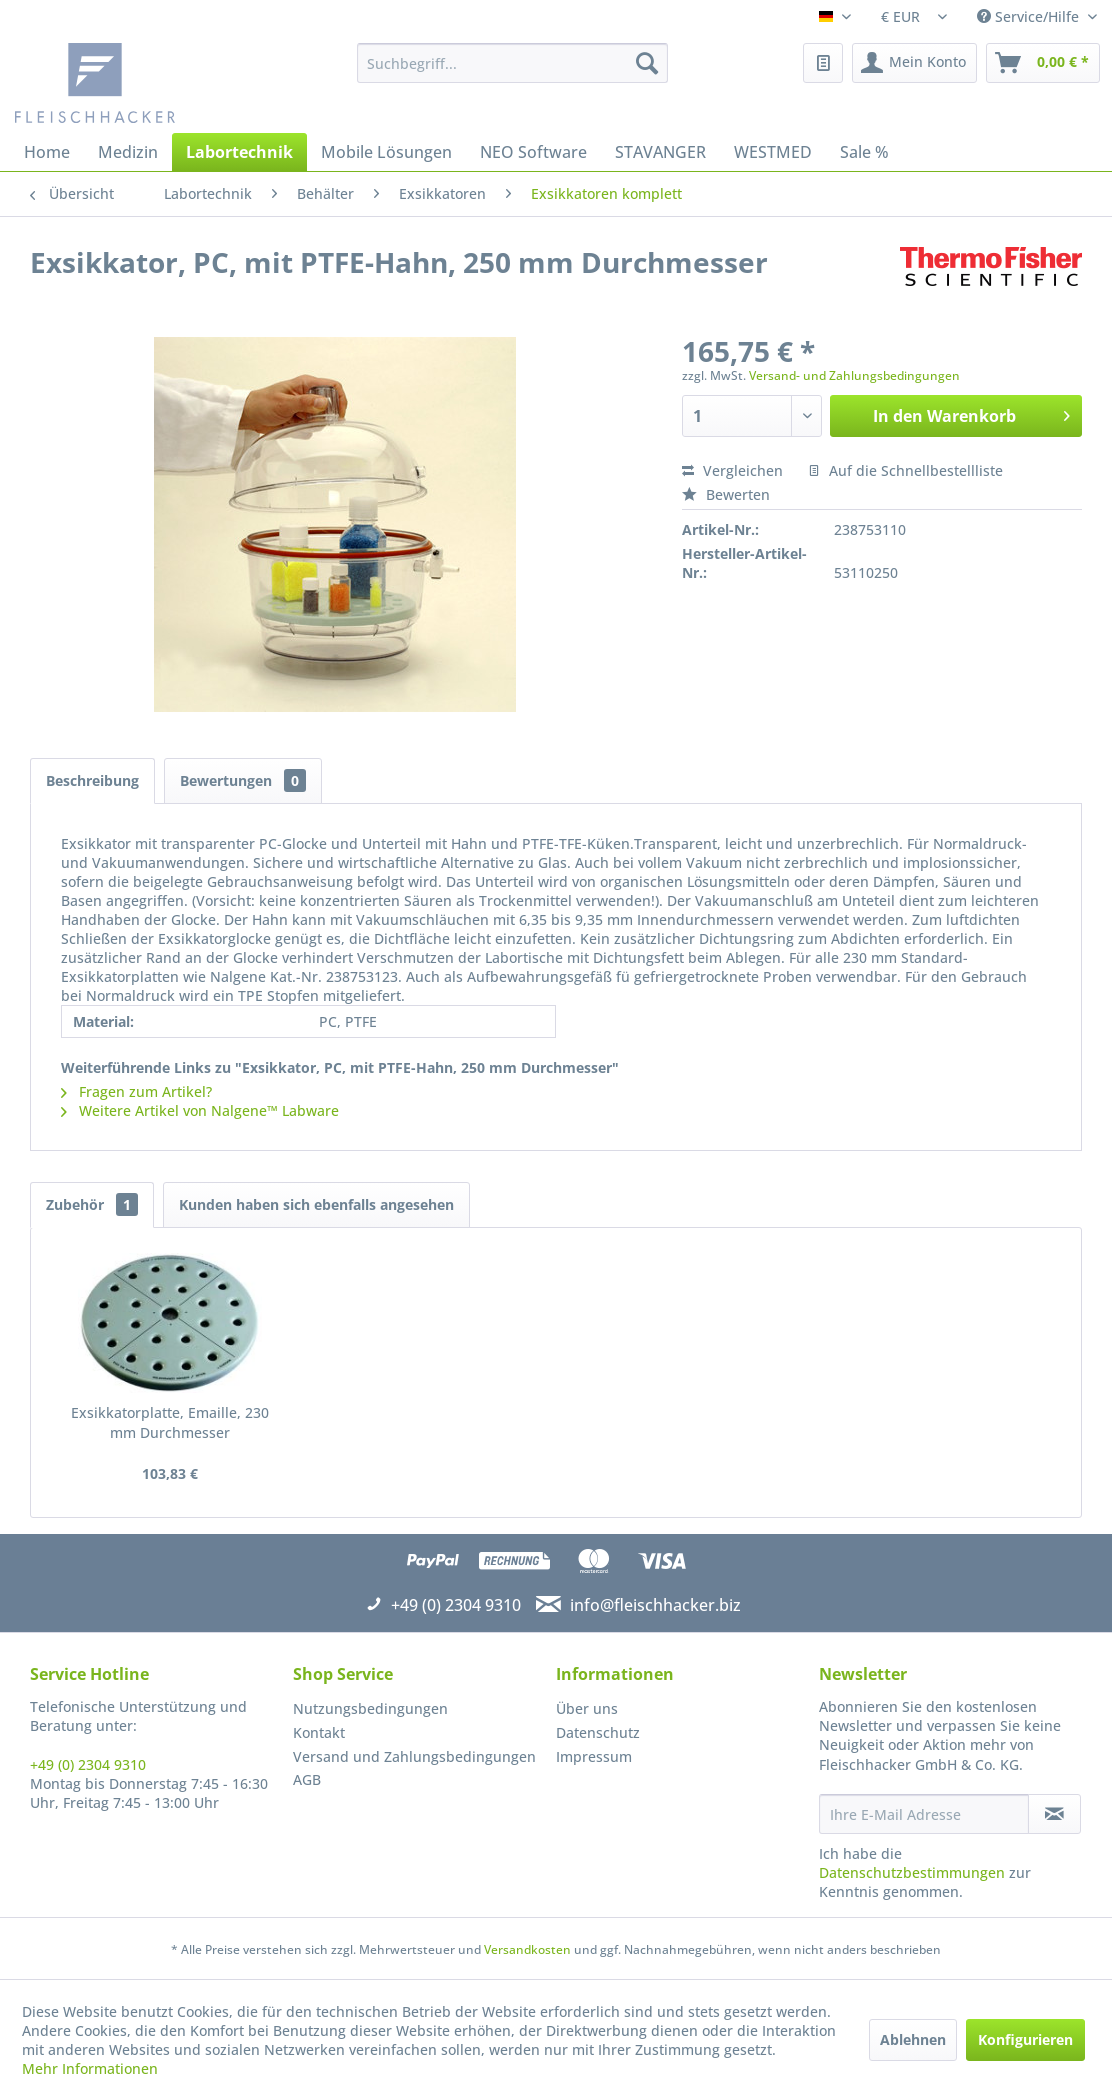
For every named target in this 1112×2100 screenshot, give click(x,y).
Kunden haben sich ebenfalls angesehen (316, 1204)
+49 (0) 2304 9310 (88, 1764)
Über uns (587, 1708)
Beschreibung (92, 780)
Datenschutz (598, 1732)
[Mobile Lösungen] (386, 152)
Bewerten (726, 494)
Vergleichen (732, 470)
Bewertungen (243, 780)
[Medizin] (128, 152)
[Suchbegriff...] (512, 63)
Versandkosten (527, 1949)
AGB (307, 1779)
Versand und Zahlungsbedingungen (414, 1756)
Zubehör (92, 1204)
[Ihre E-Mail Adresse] (924, 1814)
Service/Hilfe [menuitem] (1030, 16)
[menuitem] (512, 63)
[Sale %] (864, 152)
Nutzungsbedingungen (370, 1708)
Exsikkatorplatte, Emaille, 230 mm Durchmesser (170, 1422)
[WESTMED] (773, 152)
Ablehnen (913, 2039)
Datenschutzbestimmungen (912, 1872)
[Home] (47, 152)
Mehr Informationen (90, 2068)
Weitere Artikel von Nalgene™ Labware (200, 1110)
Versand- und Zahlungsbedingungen (854, 375)
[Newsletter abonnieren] (1054, 1814)
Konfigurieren (1025, 2039)
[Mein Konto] (914, 63)
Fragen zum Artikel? (136, 1091)
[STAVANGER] (660, 152)
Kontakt (319, 1732)
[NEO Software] (533, 152)
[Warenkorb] (1043, 63)
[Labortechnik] (239, 152)
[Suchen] (647, 63)
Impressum (594, 1756)
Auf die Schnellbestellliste (905, 470)
